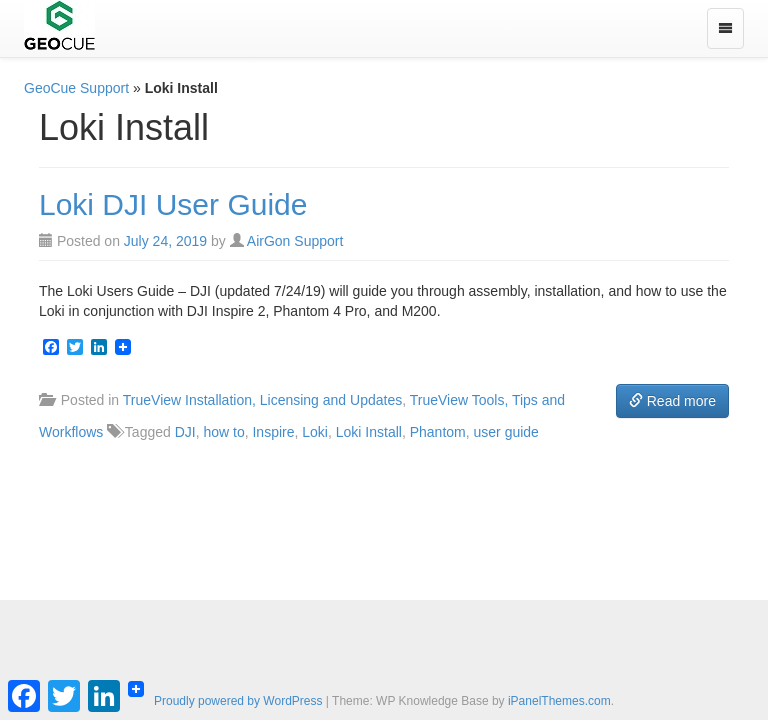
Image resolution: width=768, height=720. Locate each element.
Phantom (438, 432)
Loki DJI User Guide (173, 204)
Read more (672, 401)
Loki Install (369, 432)
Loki (315, 432)
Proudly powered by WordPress (238, 701)
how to (223, 432)
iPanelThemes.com (559, 701)
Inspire (273, 432)
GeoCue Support (76, 88)
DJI (185, 432)
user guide (506, 432)
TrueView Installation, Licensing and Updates (262, 400)
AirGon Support (295, 241)
